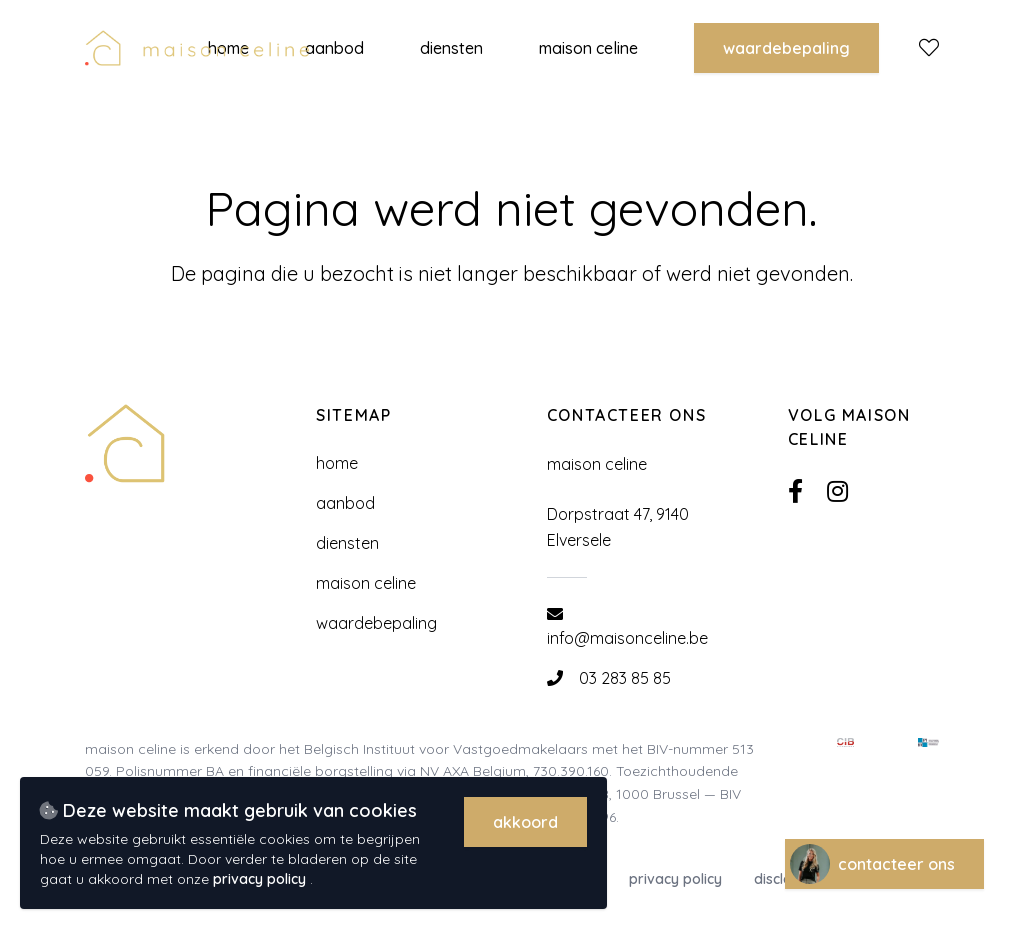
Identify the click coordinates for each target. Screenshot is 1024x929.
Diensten (347, 543)
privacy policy (261, 879)
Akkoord (525, 822)
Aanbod (345, 503)
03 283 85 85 (625, 678)
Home (337, 463)
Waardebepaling (786, 48)
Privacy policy (675, 879)
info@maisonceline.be (627, 638)
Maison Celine (366, 583)
